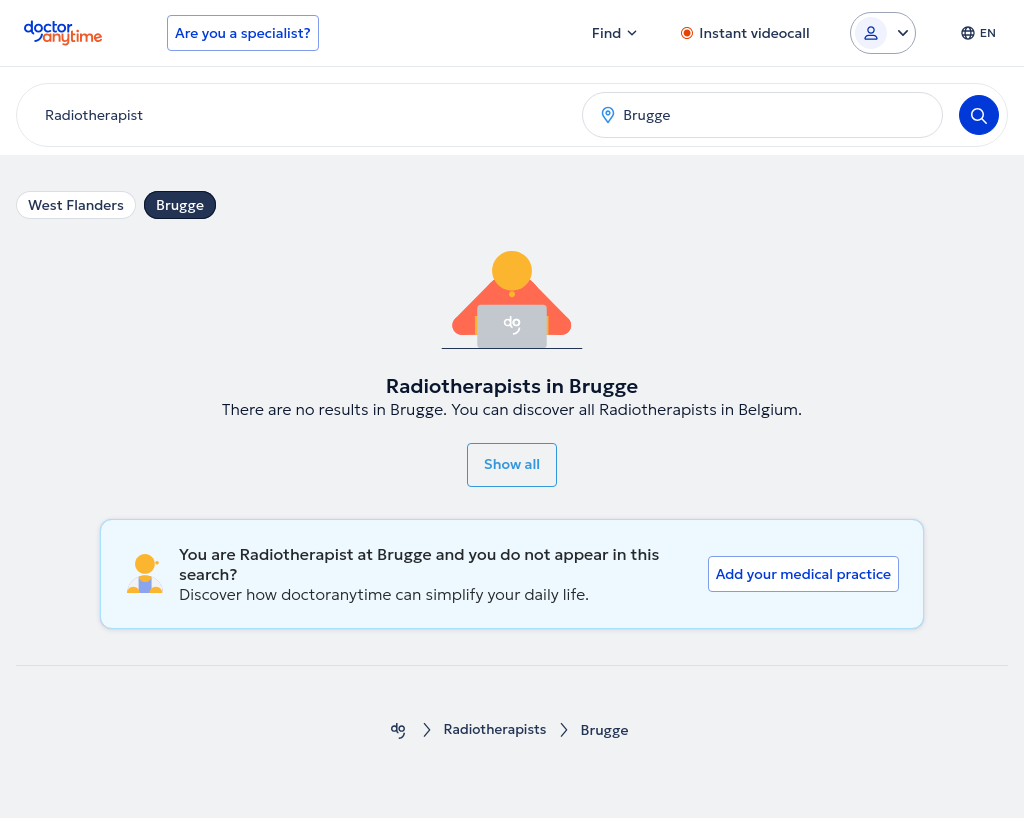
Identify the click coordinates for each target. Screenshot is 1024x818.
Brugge (180, 205)
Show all (512, 464)
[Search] (979, 115)
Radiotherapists (495, 730)
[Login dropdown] (883, 33)
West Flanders (76, 205)
